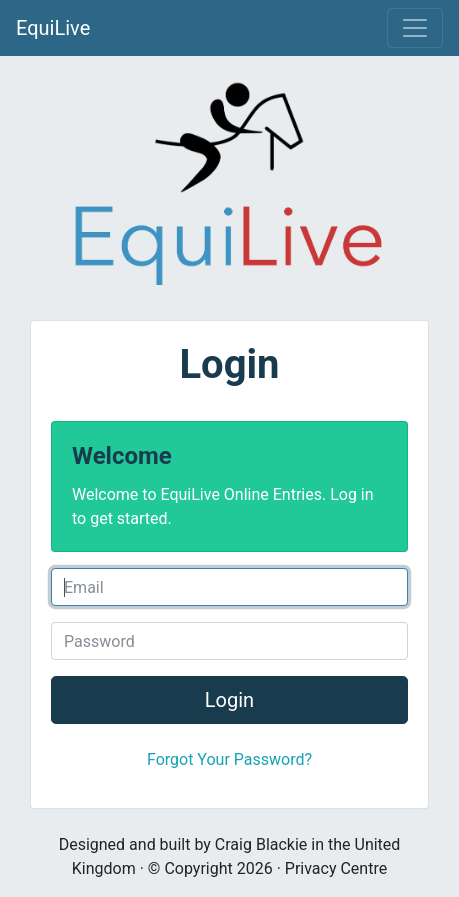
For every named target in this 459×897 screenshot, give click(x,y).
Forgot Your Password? (229, 759)
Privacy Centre (336, 868)
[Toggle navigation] (415, 28)
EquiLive (53, 28)
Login (229, 700)
